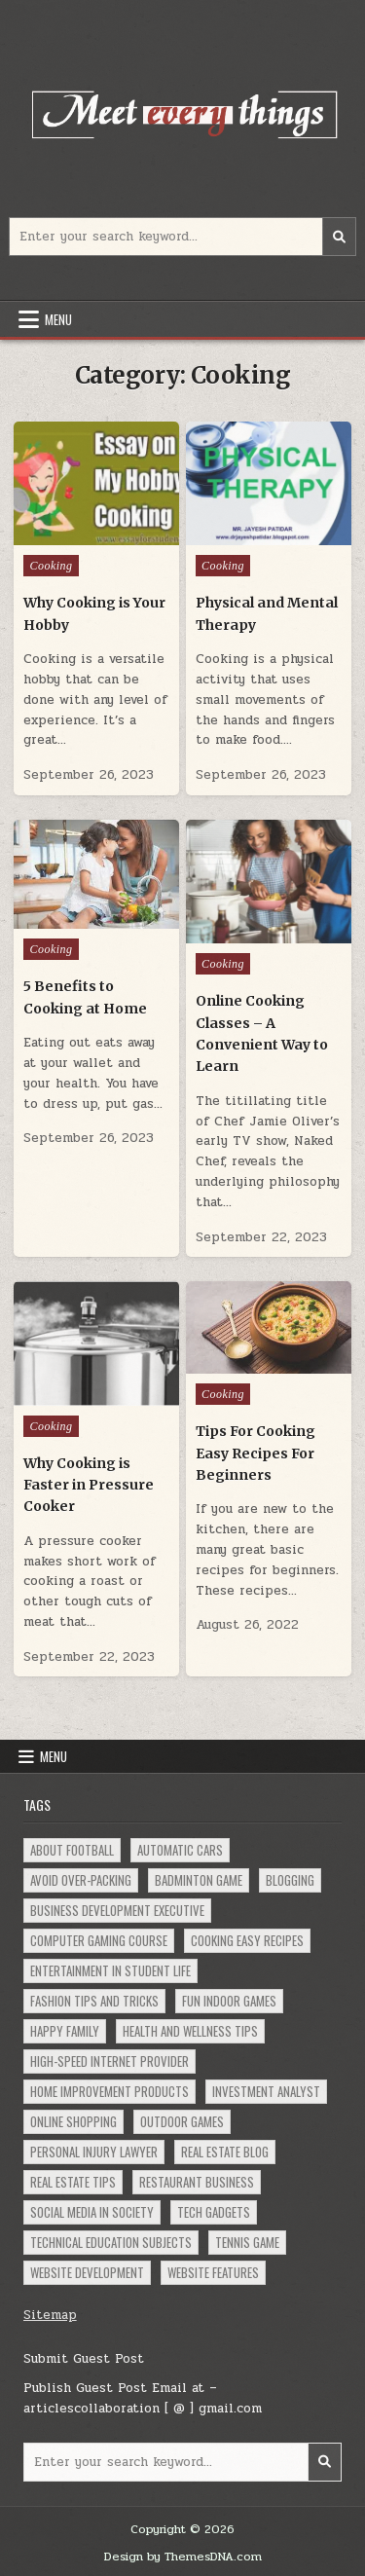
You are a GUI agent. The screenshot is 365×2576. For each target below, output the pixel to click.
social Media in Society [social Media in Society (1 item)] (92, 2212)
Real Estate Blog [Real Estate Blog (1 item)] (225, 2151)
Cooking (50, 565)
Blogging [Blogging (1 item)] (290, 1880)
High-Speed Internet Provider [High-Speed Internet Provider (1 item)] (109, 2061)
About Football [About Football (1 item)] (72, 1849)
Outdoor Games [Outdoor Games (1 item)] (182, 2121)
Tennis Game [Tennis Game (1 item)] (247, 2242)
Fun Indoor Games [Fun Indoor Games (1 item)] (229, 2000)
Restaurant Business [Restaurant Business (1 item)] (196, 2181)
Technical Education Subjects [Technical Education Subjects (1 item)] (111, 2242)
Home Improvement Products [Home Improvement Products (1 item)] (109, 2091)
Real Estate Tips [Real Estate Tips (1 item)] (73, 2181)
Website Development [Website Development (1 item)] (87, 2272)
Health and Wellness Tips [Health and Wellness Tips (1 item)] (190, 2031)
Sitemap (50, 2315)
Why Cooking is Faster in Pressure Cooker (88, 1485)
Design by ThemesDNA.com (183, 2556)
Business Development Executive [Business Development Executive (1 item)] (117, 1910)
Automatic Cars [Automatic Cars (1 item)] (180, 1849)
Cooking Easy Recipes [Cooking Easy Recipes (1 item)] (247, 1940)
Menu (58, 319)
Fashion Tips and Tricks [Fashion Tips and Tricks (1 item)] (94, 2000)
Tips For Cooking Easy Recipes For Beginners (255, 1453)
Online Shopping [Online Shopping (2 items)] (73, 2121)
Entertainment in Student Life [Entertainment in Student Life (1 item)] (110, 1970)
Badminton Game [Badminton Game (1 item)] (198, 1880)
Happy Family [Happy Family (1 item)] (64, 2031)
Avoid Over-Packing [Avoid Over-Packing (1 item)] (80, 1880)
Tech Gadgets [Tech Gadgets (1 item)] (213, 2212)
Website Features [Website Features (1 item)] (213, 2272)
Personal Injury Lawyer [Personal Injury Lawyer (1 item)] (94, 2151)
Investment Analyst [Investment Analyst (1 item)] (266, 2091)
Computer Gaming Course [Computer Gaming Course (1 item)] (98, 1940)
